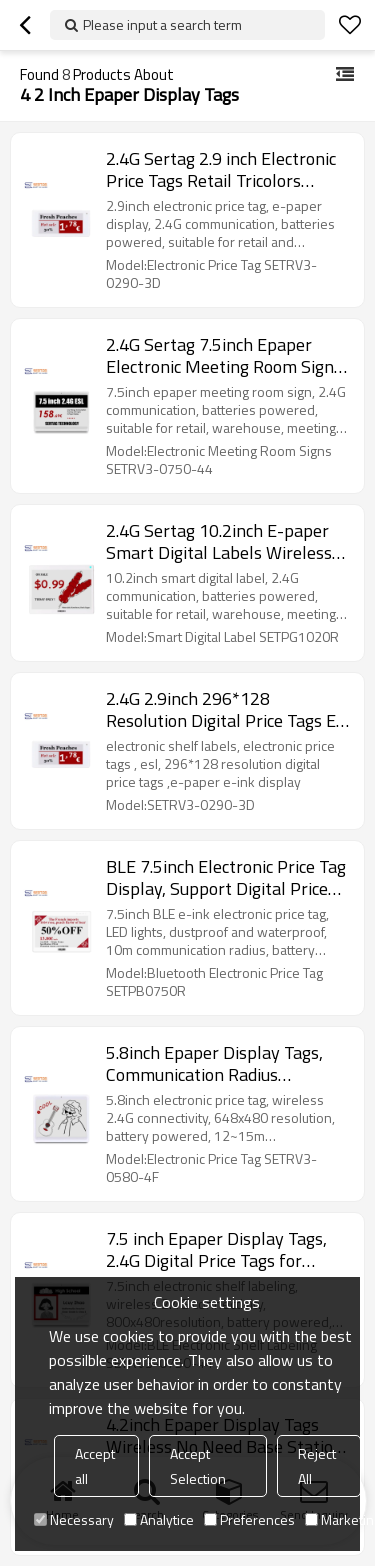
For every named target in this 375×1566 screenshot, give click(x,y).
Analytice (159, 1519)
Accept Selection (198, 1466)
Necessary (74, 1519)
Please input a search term (162, 24)
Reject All (317, 1466)
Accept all (95, 1466)
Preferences (249, 1519)
